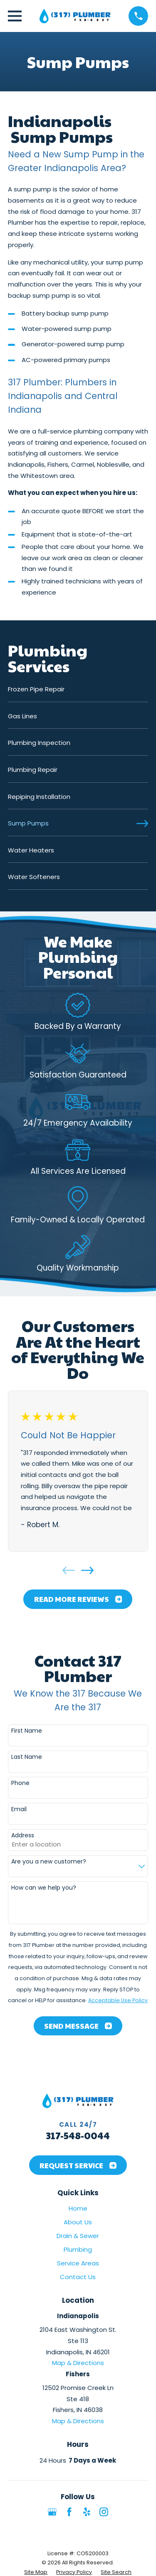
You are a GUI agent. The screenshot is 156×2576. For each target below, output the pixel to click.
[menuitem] (78, 692)
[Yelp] (86, 2511)
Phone (20, 1783)
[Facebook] (69, 2511)
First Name (26, 1730)
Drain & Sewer (78, 2235)
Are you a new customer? (48, 1861)
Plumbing (78, 2249)
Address (22, 1835)
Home (78, 2208)
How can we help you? (43, 1887)
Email (19, 1809)
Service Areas (78, 2263)
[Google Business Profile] (52, 2511)
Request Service (78, 2165)
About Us (78, 2222)
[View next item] (87, 1570)
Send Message (78, 2026)
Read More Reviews (78, 1599)
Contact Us (78, 2276)
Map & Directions (78, 2362)
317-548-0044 (78, 2135)
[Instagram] (103, 2511)
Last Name (26, 1757)
